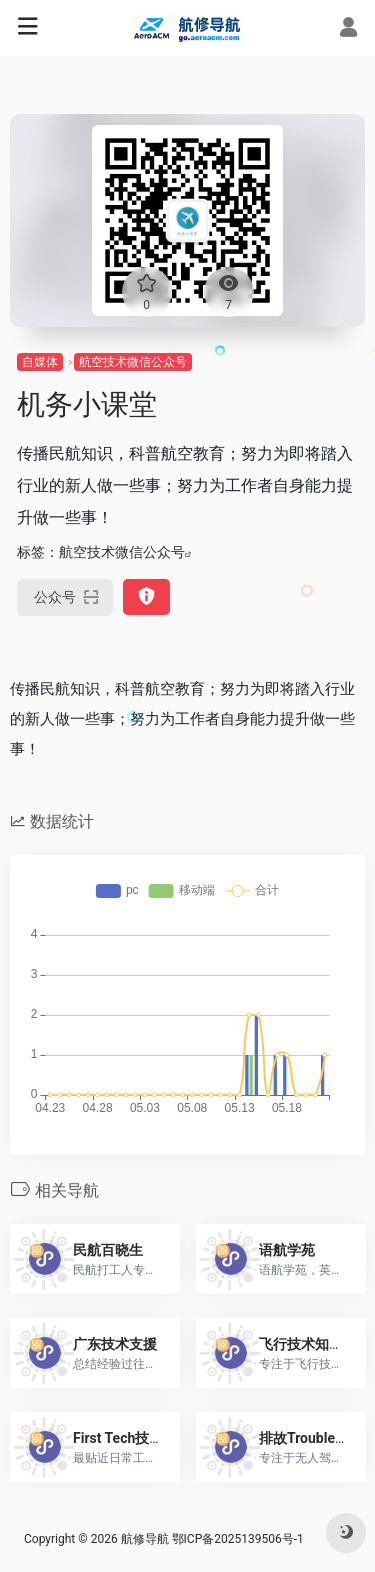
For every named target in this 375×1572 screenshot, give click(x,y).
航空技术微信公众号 (133, 362)
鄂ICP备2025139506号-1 (238, 1539)
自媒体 (40, 362)
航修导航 (145, 1539)
